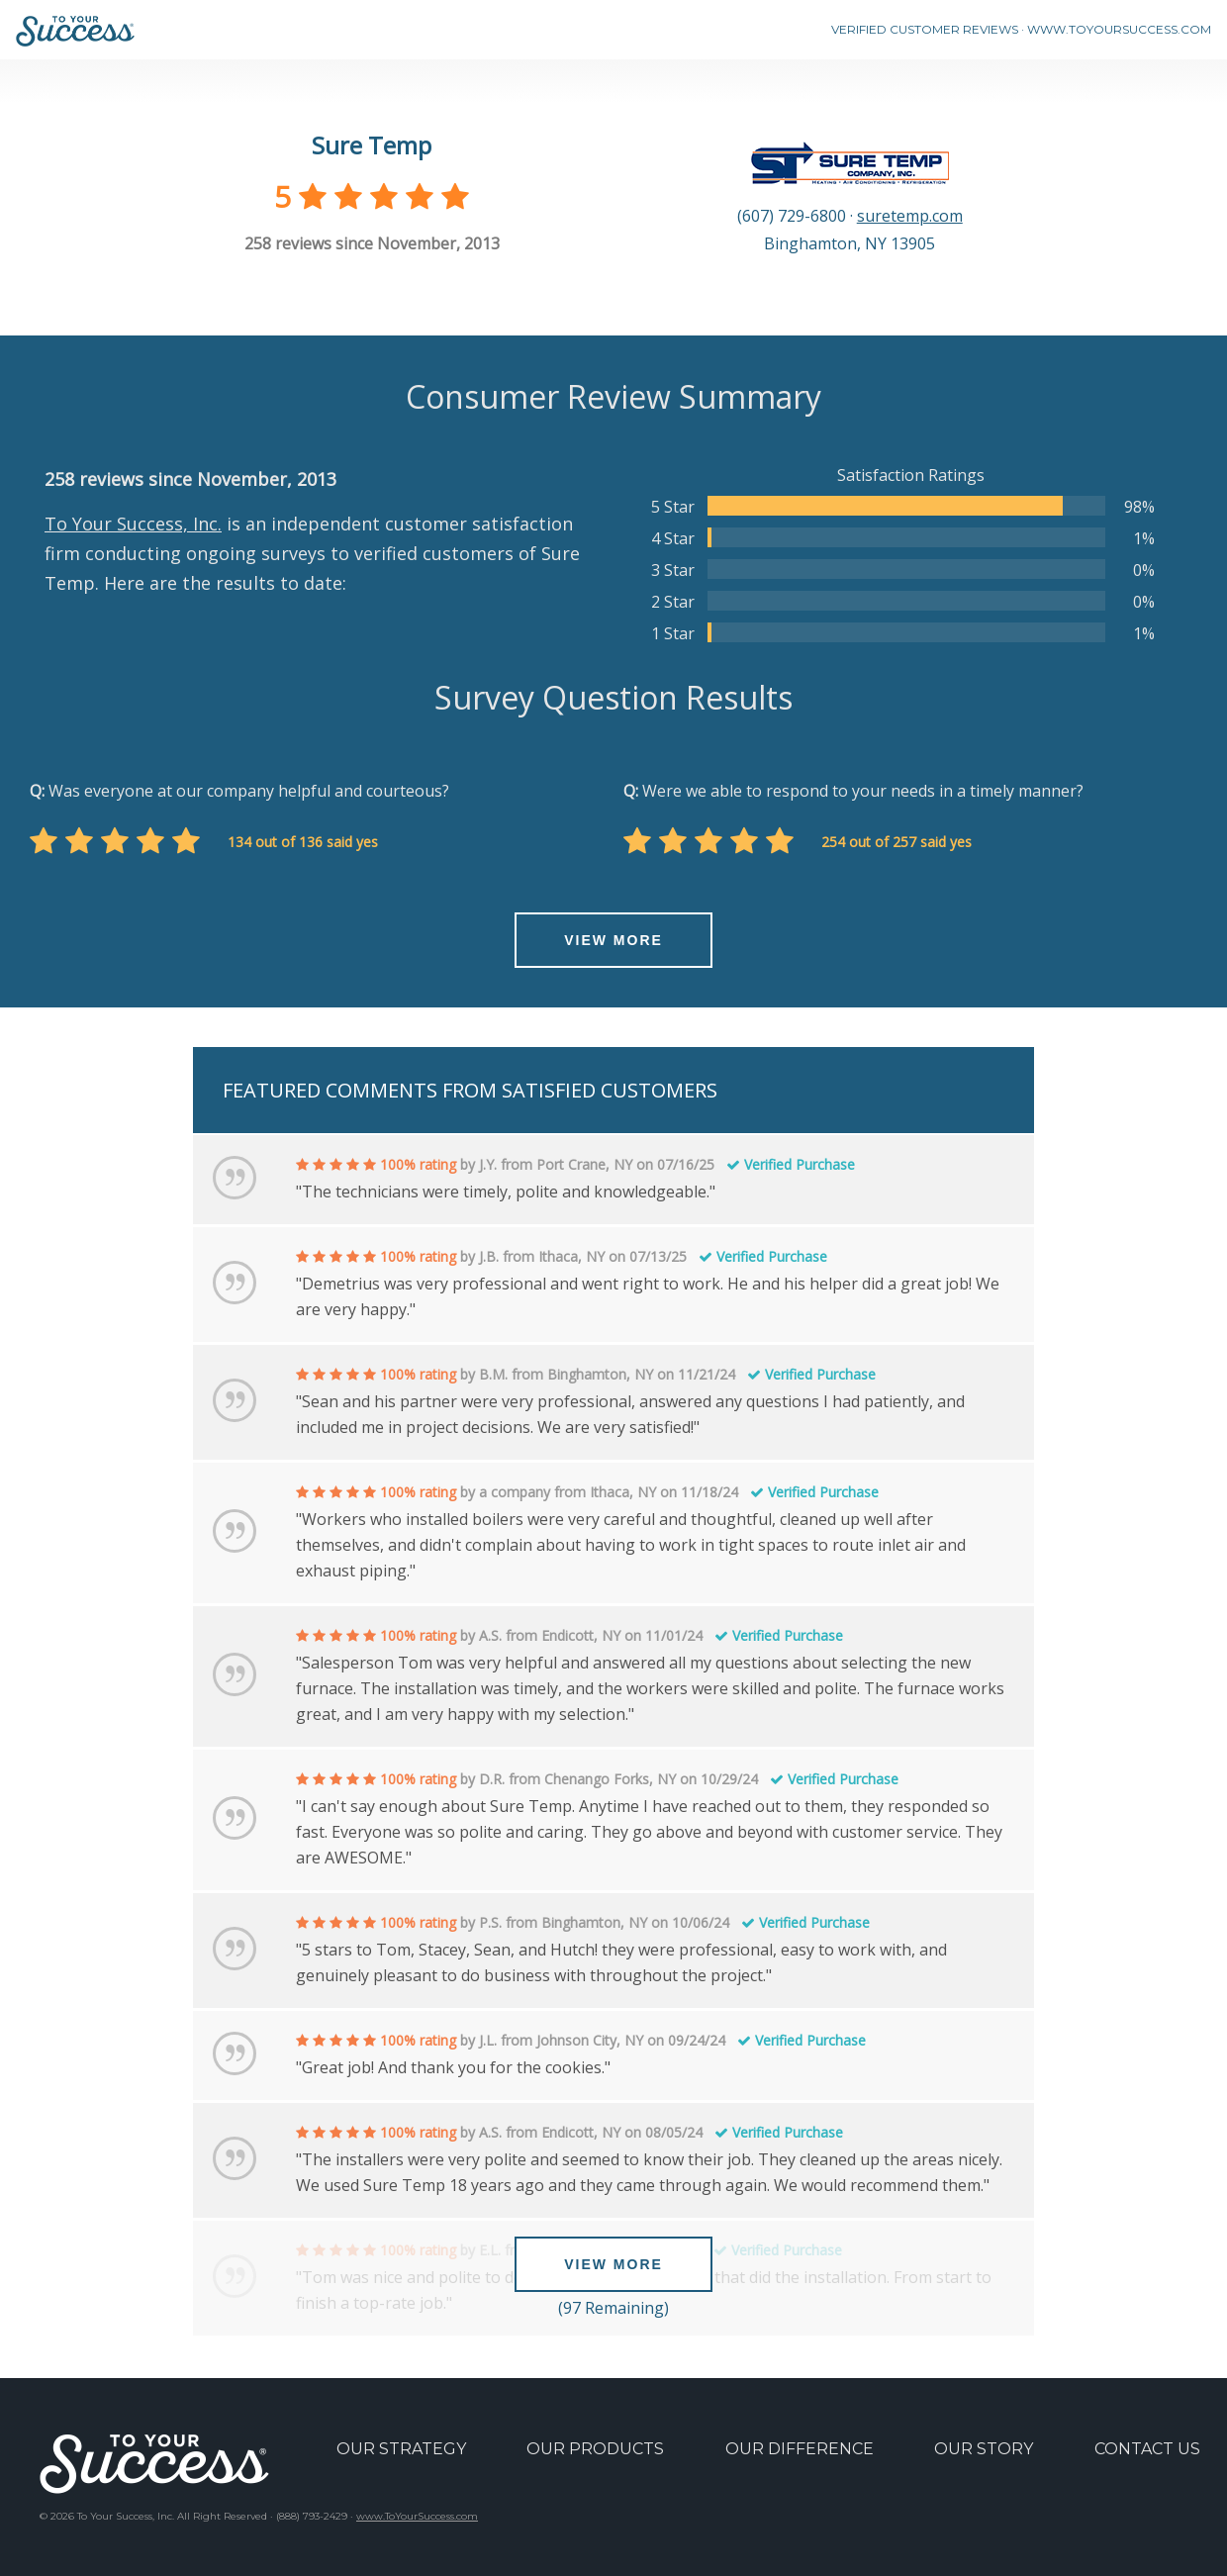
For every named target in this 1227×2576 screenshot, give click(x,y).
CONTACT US (1147, 2448)
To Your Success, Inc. (133, 523)
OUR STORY (983, 2448)
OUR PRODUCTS (595, 2448)
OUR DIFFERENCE (799, 2448)
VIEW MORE (613, 940)
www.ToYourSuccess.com (417, 2516)
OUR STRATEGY (401, 2448)
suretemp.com (910, 216)
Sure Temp (371, 145)
